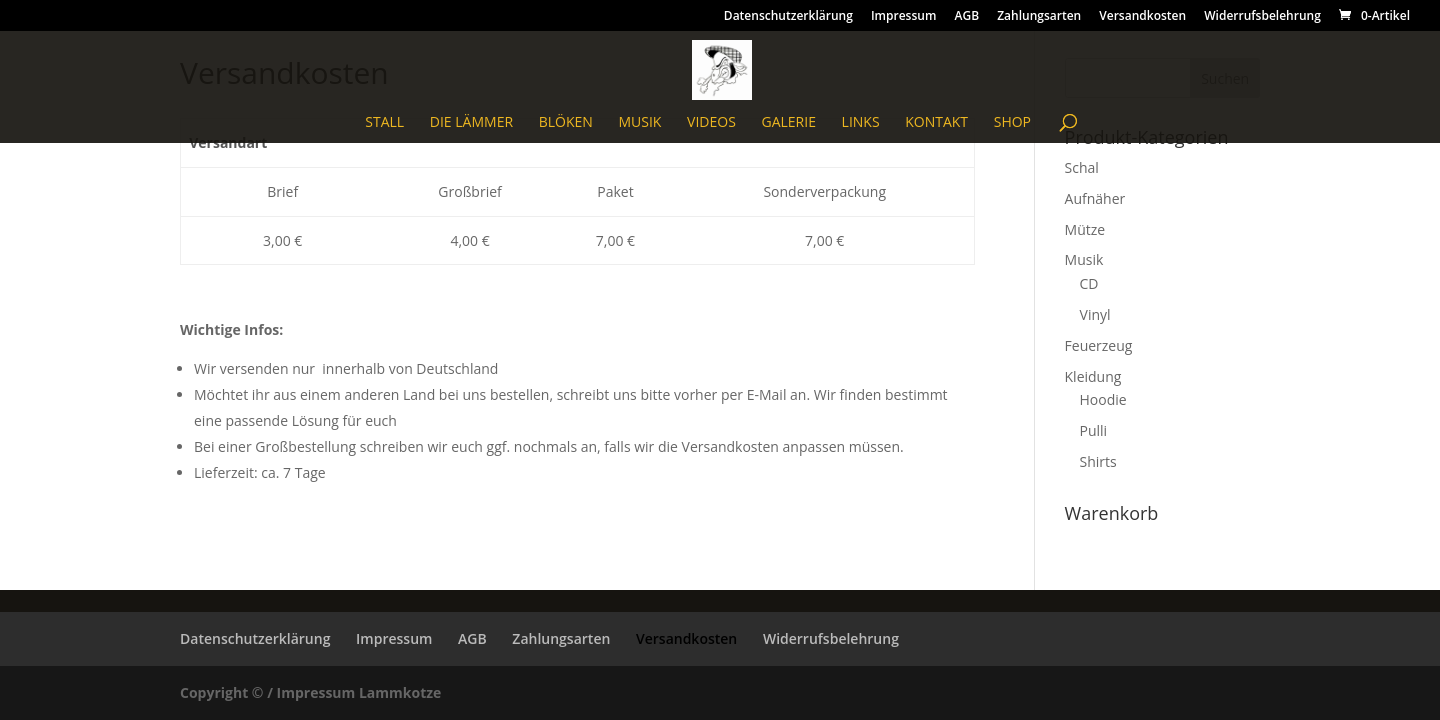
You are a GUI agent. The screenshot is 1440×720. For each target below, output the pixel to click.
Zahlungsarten (1039, 17)
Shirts (1098, 461)
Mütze (1085, 229)
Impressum (903, 17)
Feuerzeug (1099, 345)
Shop (1012, 123)
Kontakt (936, 123)
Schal (1082, 167)
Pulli (1094, 430)
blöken (566, 123)
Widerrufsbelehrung (1262, 17)
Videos (711, 123)
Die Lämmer (471, 123)
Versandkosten (1142, 17)
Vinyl (1095, 314)
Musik (639, 123)
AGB (966, 17)
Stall (384, 123)
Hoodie (1103, 399)
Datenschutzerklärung (788, 17)
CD (1089, 283)
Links (861, 123)
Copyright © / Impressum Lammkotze (310, 692)
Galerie (788, 123)
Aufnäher (1095, 198)
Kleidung (1093, 376)
